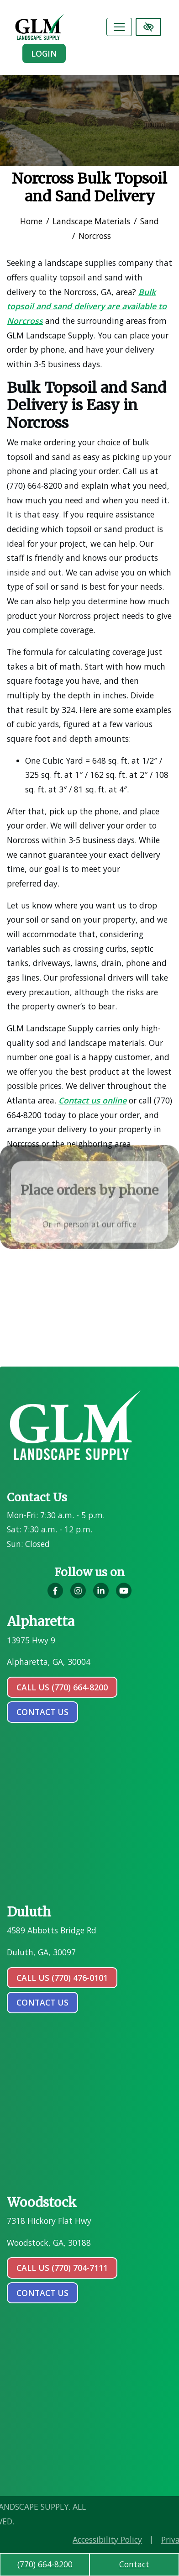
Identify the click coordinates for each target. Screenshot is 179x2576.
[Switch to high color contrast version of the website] (148, 27)
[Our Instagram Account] (78, 1595)
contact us (42, 1711)
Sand (149, 221)
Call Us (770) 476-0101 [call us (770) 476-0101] (62, 1977)
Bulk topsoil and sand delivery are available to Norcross (86, 306)
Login (44, 53)
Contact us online (92, 1100)
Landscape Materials (91, 221)
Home (31, 221)
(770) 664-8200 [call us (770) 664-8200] (45, 2564)
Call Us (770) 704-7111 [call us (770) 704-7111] (62, 2267)
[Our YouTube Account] (124, 1595)
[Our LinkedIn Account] (101, 1595)
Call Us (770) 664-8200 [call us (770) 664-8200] (62, 1687)
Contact (134, 2564)
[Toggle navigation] (119, 27)
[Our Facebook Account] (55, 1595)
